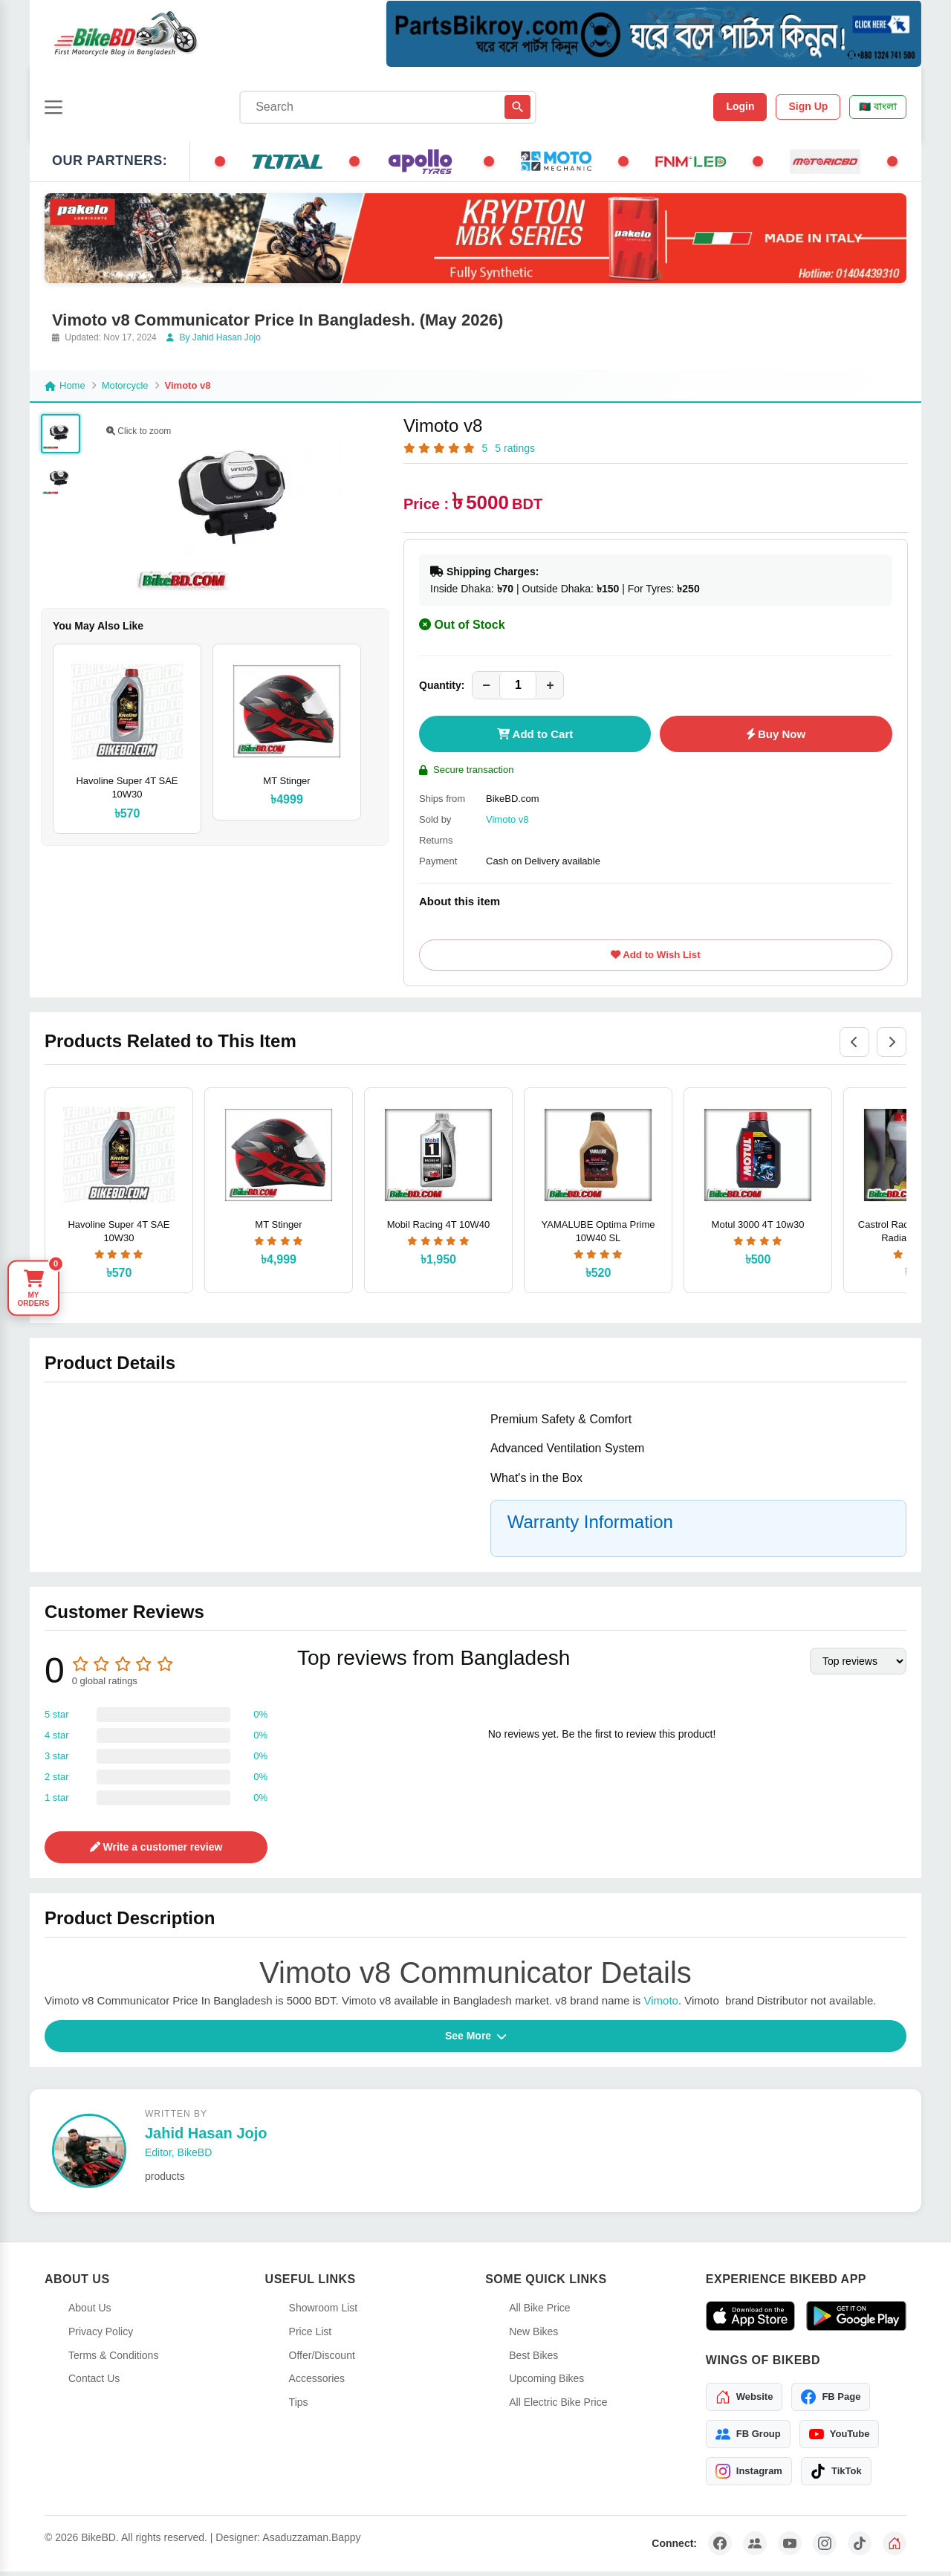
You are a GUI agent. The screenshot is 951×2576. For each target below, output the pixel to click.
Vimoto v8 (507, 819)
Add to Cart (535, 734)
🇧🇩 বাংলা (878, 106)
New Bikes (533, 2336)
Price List (310, 2336)
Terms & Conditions (113, 2360)
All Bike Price (539, 2312)
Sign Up (808, 106)
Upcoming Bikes (546, 2383)
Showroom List (323, 2312)
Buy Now (776, 734)
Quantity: (441, 685)
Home (65, 385)
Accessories (317, 2383)
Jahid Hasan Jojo (206, 2137)
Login (740, 106)
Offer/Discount (322, 2360)
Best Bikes (533, 2360)
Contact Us (94, 2383)
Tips (298, 2406)
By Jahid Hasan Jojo (213, 337)
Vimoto (659, 2005)
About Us (89, 2312)
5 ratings (515, 448)
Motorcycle (125, 385)
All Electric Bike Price (558, 2406)
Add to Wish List (655, 956)
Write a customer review (156, 1851)
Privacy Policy (100, 2336)
